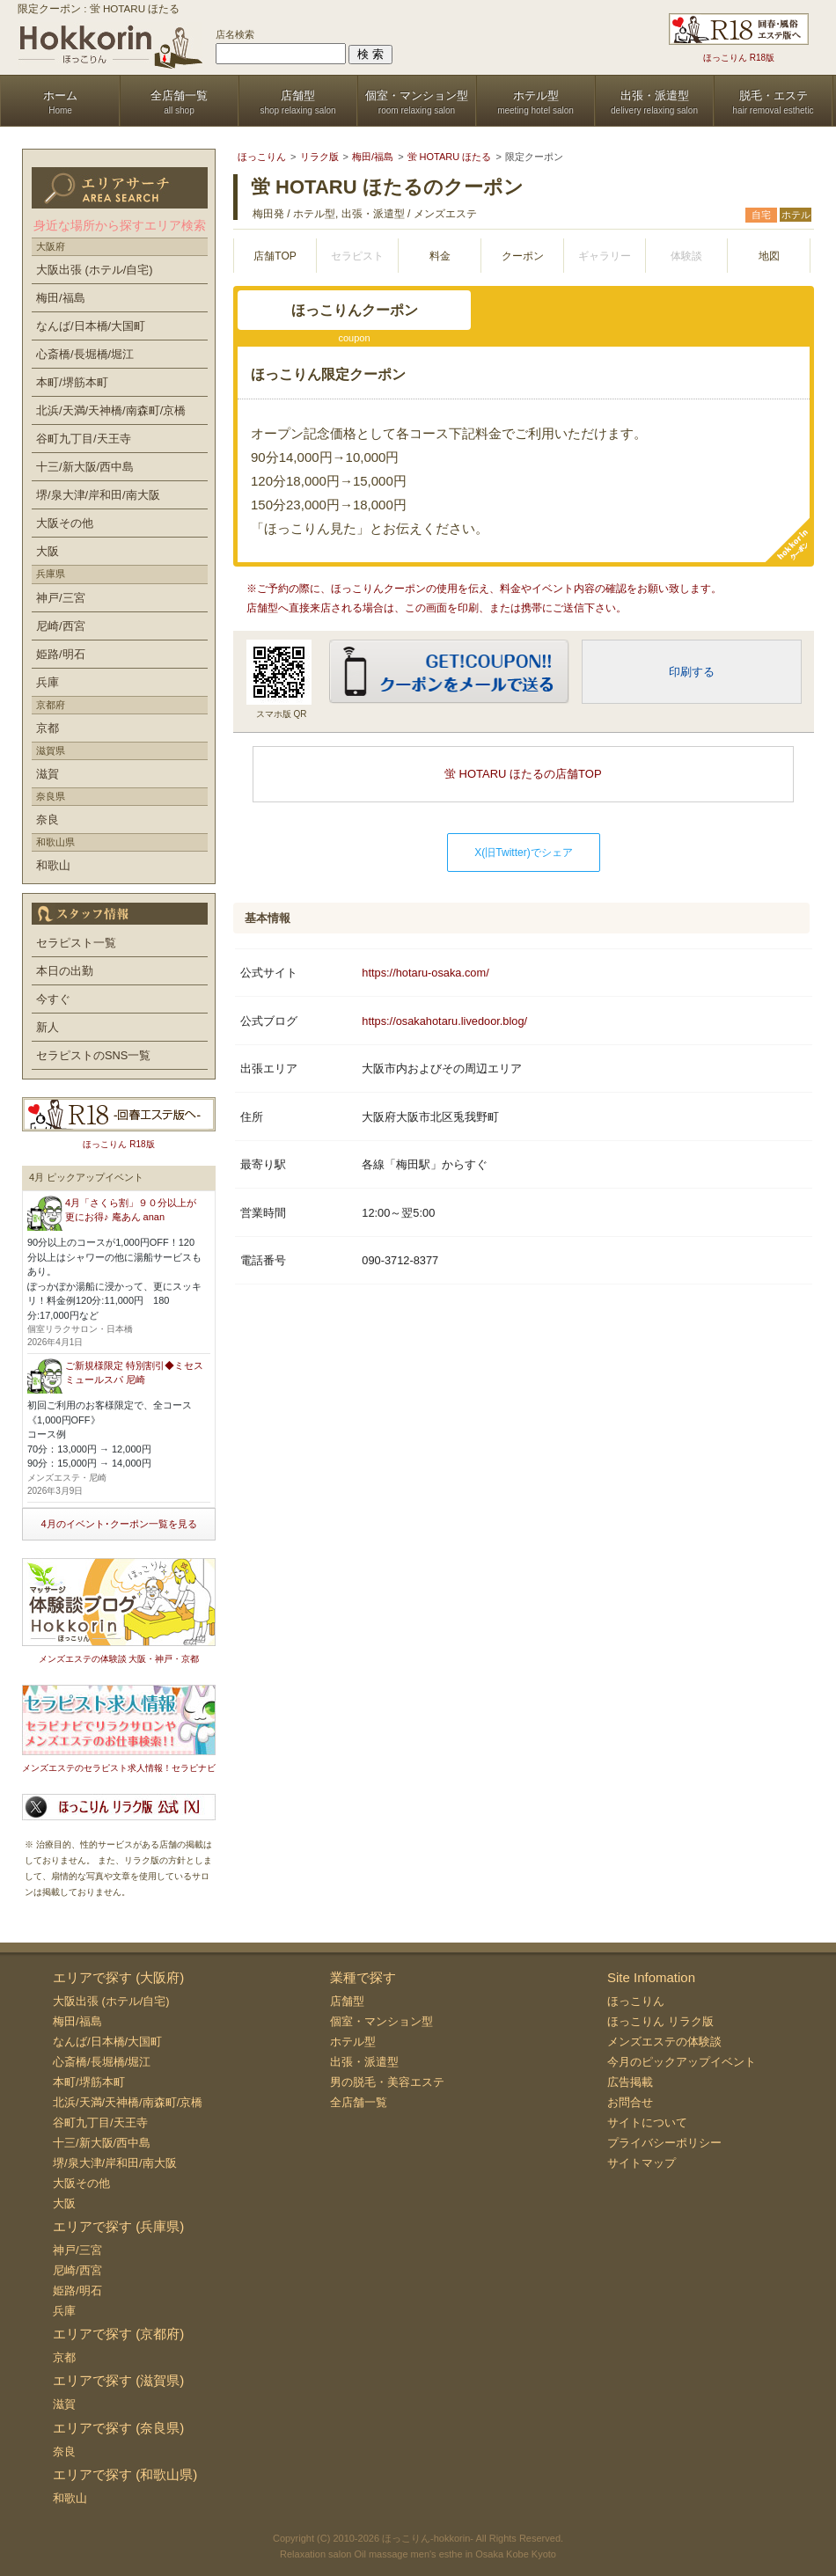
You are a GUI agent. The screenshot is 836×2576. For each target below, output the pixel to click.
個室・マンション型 (381, 2021)
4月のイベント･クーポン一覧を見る (118, 1524)
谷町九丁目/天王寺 (83, 438)
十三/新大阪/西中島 (85, 466)
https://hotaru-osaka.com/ (425, 972)
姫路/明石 (60, 654)
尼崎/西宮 (60, 626)
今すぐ (53, 999)
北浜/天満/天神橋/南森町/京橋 (111, 410)
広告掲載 (630, 2082)
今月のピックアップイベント (681, 2061)
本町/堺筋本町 (72, 382)
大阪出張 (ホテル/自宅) (94, 269)
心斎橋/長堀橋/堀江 (85, 354)
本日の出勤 (64, 970)
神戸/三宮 (60, 597)
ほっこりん (635, 2001)
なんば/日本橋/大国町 (90, 326)
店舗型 (347, 2001)
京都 (47, 728)
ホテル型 (353, 2041)
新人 (47, 1027)
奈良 (47, 819)
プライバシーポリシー (664, 2142)
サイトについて (647, 2122)
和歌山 (53, 865)
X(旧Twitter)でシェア (523, 852)
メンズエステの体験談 (664, 2041)
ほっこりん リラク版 (660, 2021)
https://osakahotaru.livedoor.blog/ (444, 1021)
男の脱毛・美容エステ (387, 2082)
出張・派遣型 (364, 2061)
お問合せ (630, 2102)
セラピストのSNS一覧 (93, 1055)
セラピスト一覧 (76, 942)
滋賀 (47, 773)
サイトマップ (641, 2163)
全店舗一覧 (358, 2102)
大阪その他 (64, 523)
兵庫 (47, 682)
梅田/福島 (60, 297)
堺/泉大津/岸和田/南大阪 (98, 494)
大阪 (47, 551)
